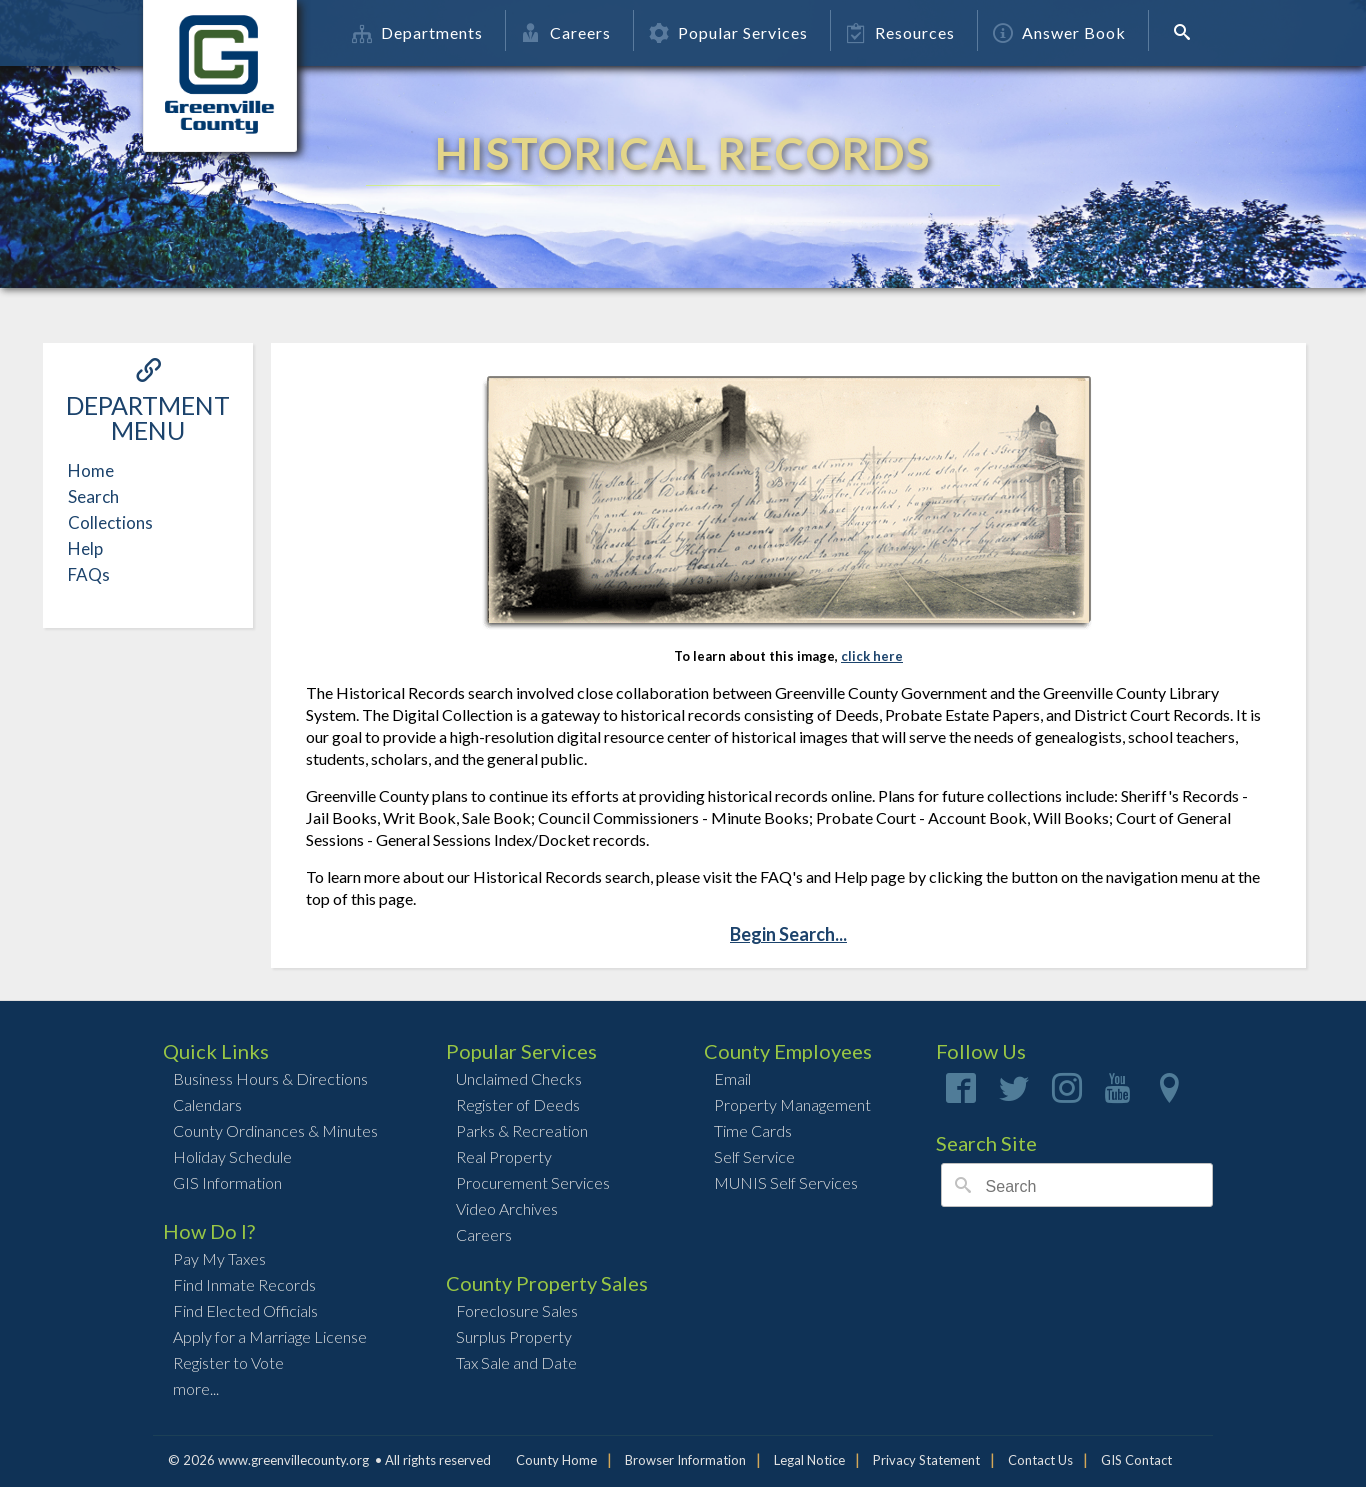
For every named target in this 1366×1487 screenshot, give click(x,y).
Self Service (754, 1156)
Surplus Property (514, 1336)
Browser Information (685, 1460)
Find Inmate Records (244, 1284)
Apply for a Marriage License (270, 1336)
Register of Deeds (518, 1104)
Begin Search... (788, 934)
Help (85, 548)
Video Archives (507, 1208)
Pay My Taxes (219, 1258)
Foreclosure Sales (517, 1310)
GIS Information (227, 1182)
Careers (566, 32)
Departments (417, 32)
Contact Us (1040, 1460)
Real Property (504, 1156)
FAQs (89, 574)
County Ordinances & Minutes (275, 1130)
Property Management (792, 1104)
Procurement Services (533, 1182)
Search (93, 496)
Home (91, 470)
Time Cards (753, 1130)
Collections (110, 522)
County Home (556, 1460)
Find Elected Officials (245, 1310)
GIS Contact (1136, 1460)
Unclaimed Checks (519, 1078)
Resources (900, 32)
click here (872, 656)
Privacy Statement (926, 1460)
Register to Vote (228, 1362)
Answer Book (1059, 32)
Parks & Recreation (522, 1130)
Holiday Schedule (232, 1156)
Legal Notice (809, 1460)
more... (196, 1388)
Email (732, 1078)
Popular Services (728, 32)
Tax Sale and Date (516, 1362)
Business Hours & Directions (270, 1078)
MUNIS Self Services (786, 1182)
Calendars (207, 1104)
